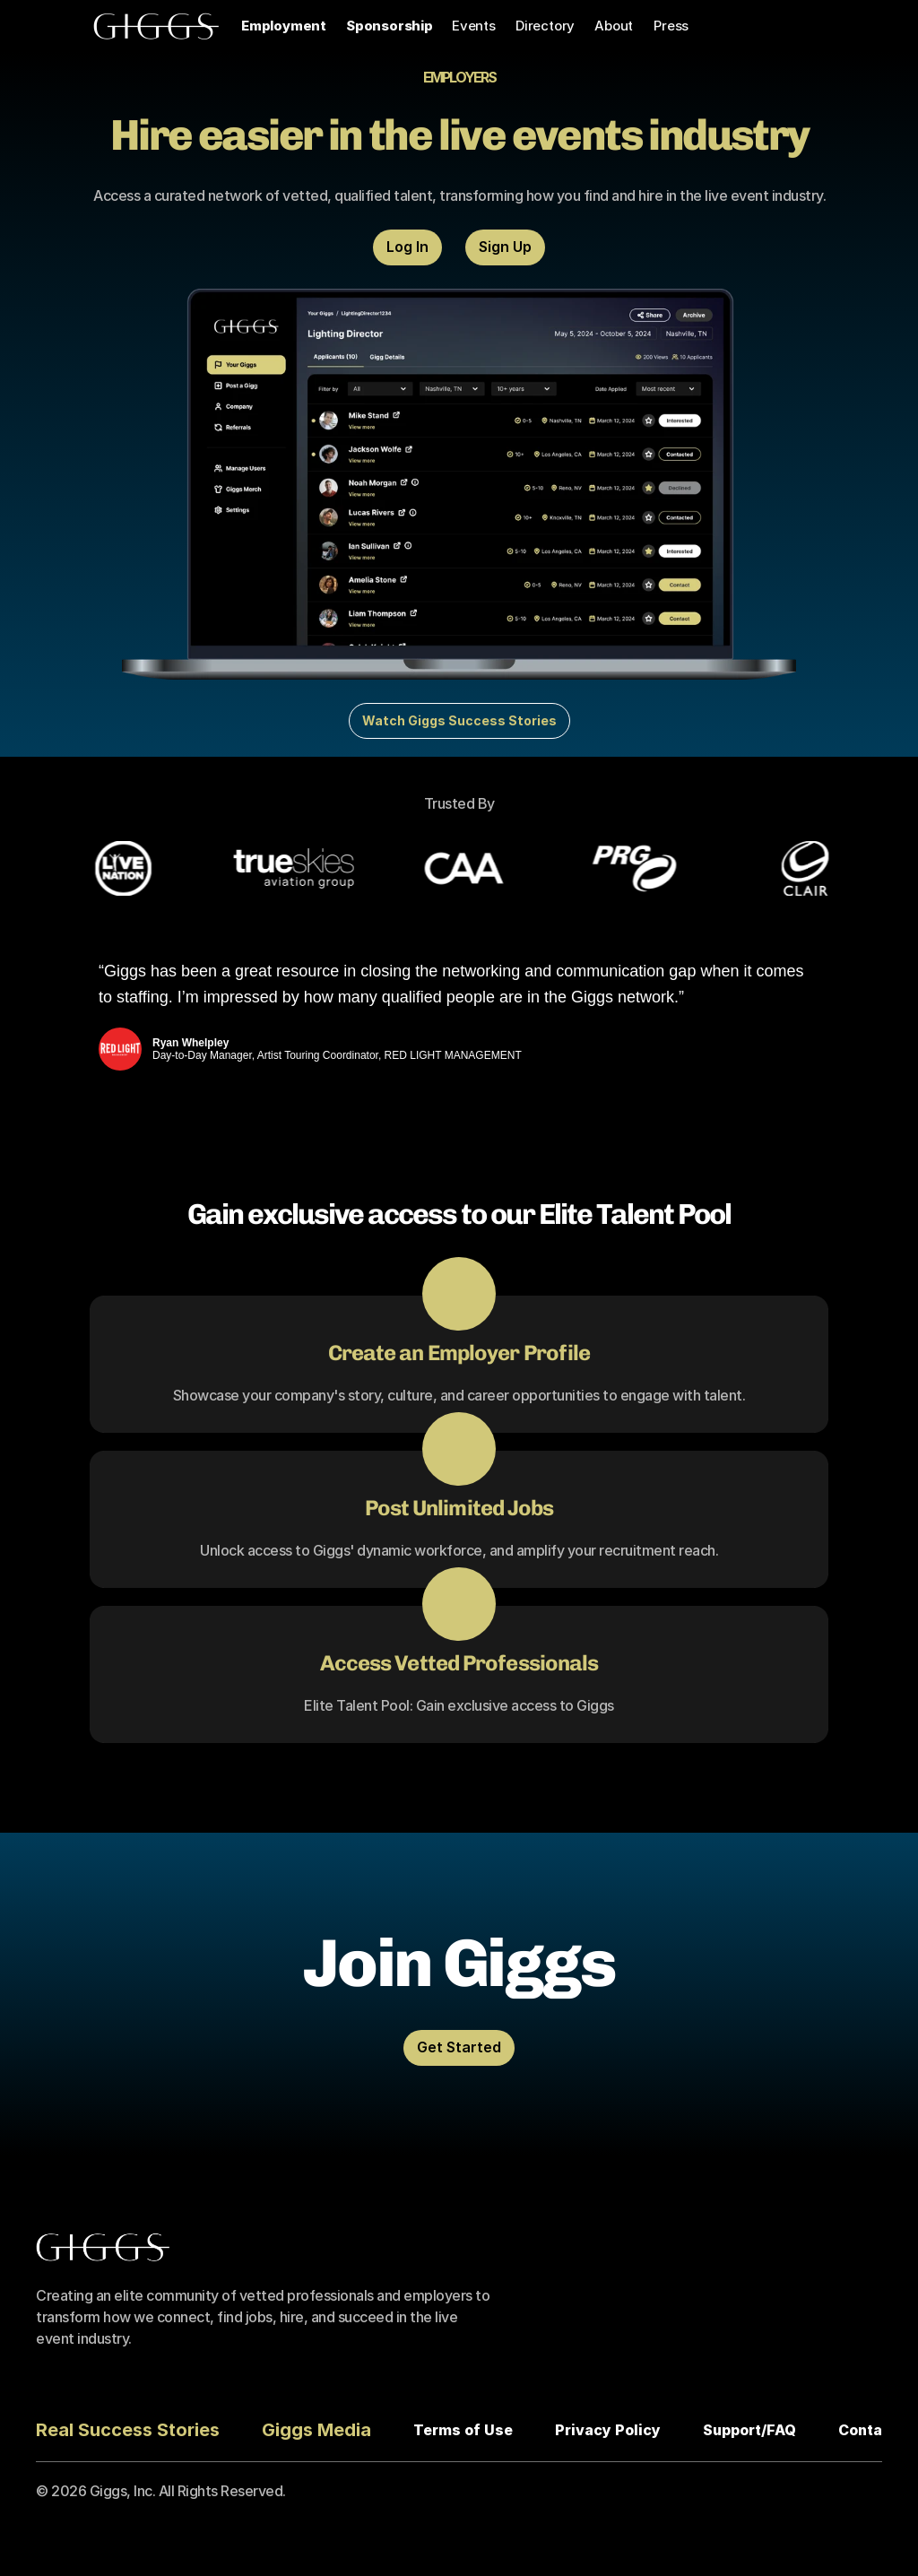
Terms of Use (463, 2430)
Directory (545, 25)
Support (732, 2430)
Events (474, 25)
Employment (283, 25)
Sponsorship (389, 25)
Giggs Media (316, 2430)
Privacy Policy (608, 2430)
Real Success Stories (128, 2430)
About (613, 25)
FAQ (781, 2430)
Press (671, 25)
